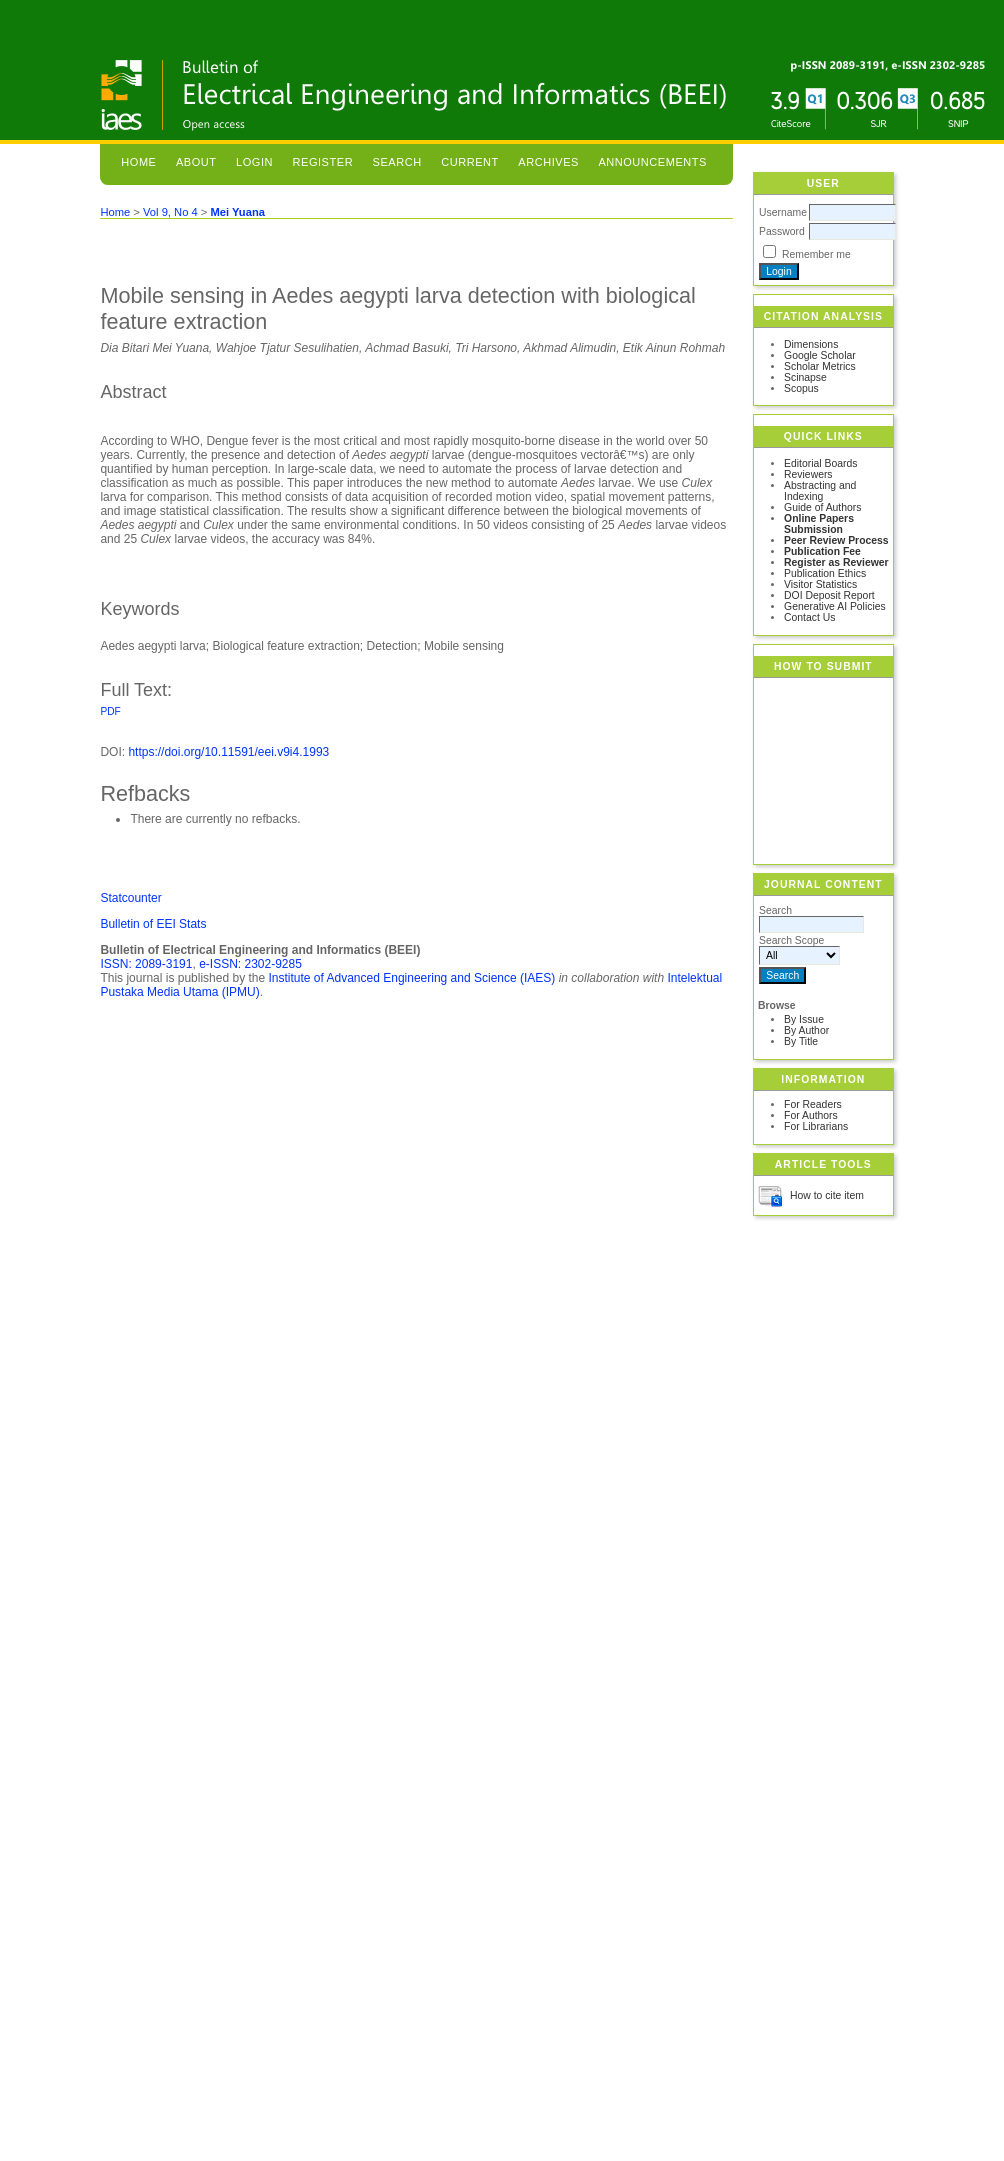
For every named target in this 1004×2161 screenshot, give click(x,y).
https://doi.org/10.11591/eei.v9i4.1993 (228, 752)
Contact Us (809, 617)
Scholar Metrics (820, 366)
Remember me (816, 254)
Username (783, 212)
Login (254, 162)
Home (138, 162)
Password (782, 231)
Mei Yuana (237, 212)
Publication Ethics (825, 573)
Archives (548, 162)
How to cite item (827, 1195)
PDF (110, 711)
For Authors (811, 1115)
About (196, 162)
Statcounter (130, 898)
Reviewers (808, 474)
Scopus (801, 388)
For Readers (813, 1104)
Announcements (652, 162)
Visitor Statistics (820, 584)
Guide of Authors (822, 507)
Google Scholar (820, 355)
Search (397, 162)
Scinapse (805, 377)
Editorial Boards (820, 463)
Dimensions (811, 344)
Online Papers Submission (819, 524)
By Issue (804, 1019)
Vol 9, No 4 (170, 212)
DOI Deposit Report (829, 595)
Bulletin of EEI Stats (153, 924)
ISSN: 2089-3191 (146, 964)
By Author (806, 1030)
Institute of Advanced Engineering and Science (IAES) (411, 978)
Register (323, 162)
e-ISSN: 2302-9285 (250, 964)
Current (470, 162)
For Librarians (816, 1126)
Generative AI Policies (835, 606)
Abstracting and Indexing (820, 491)
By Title (801, 1041)
